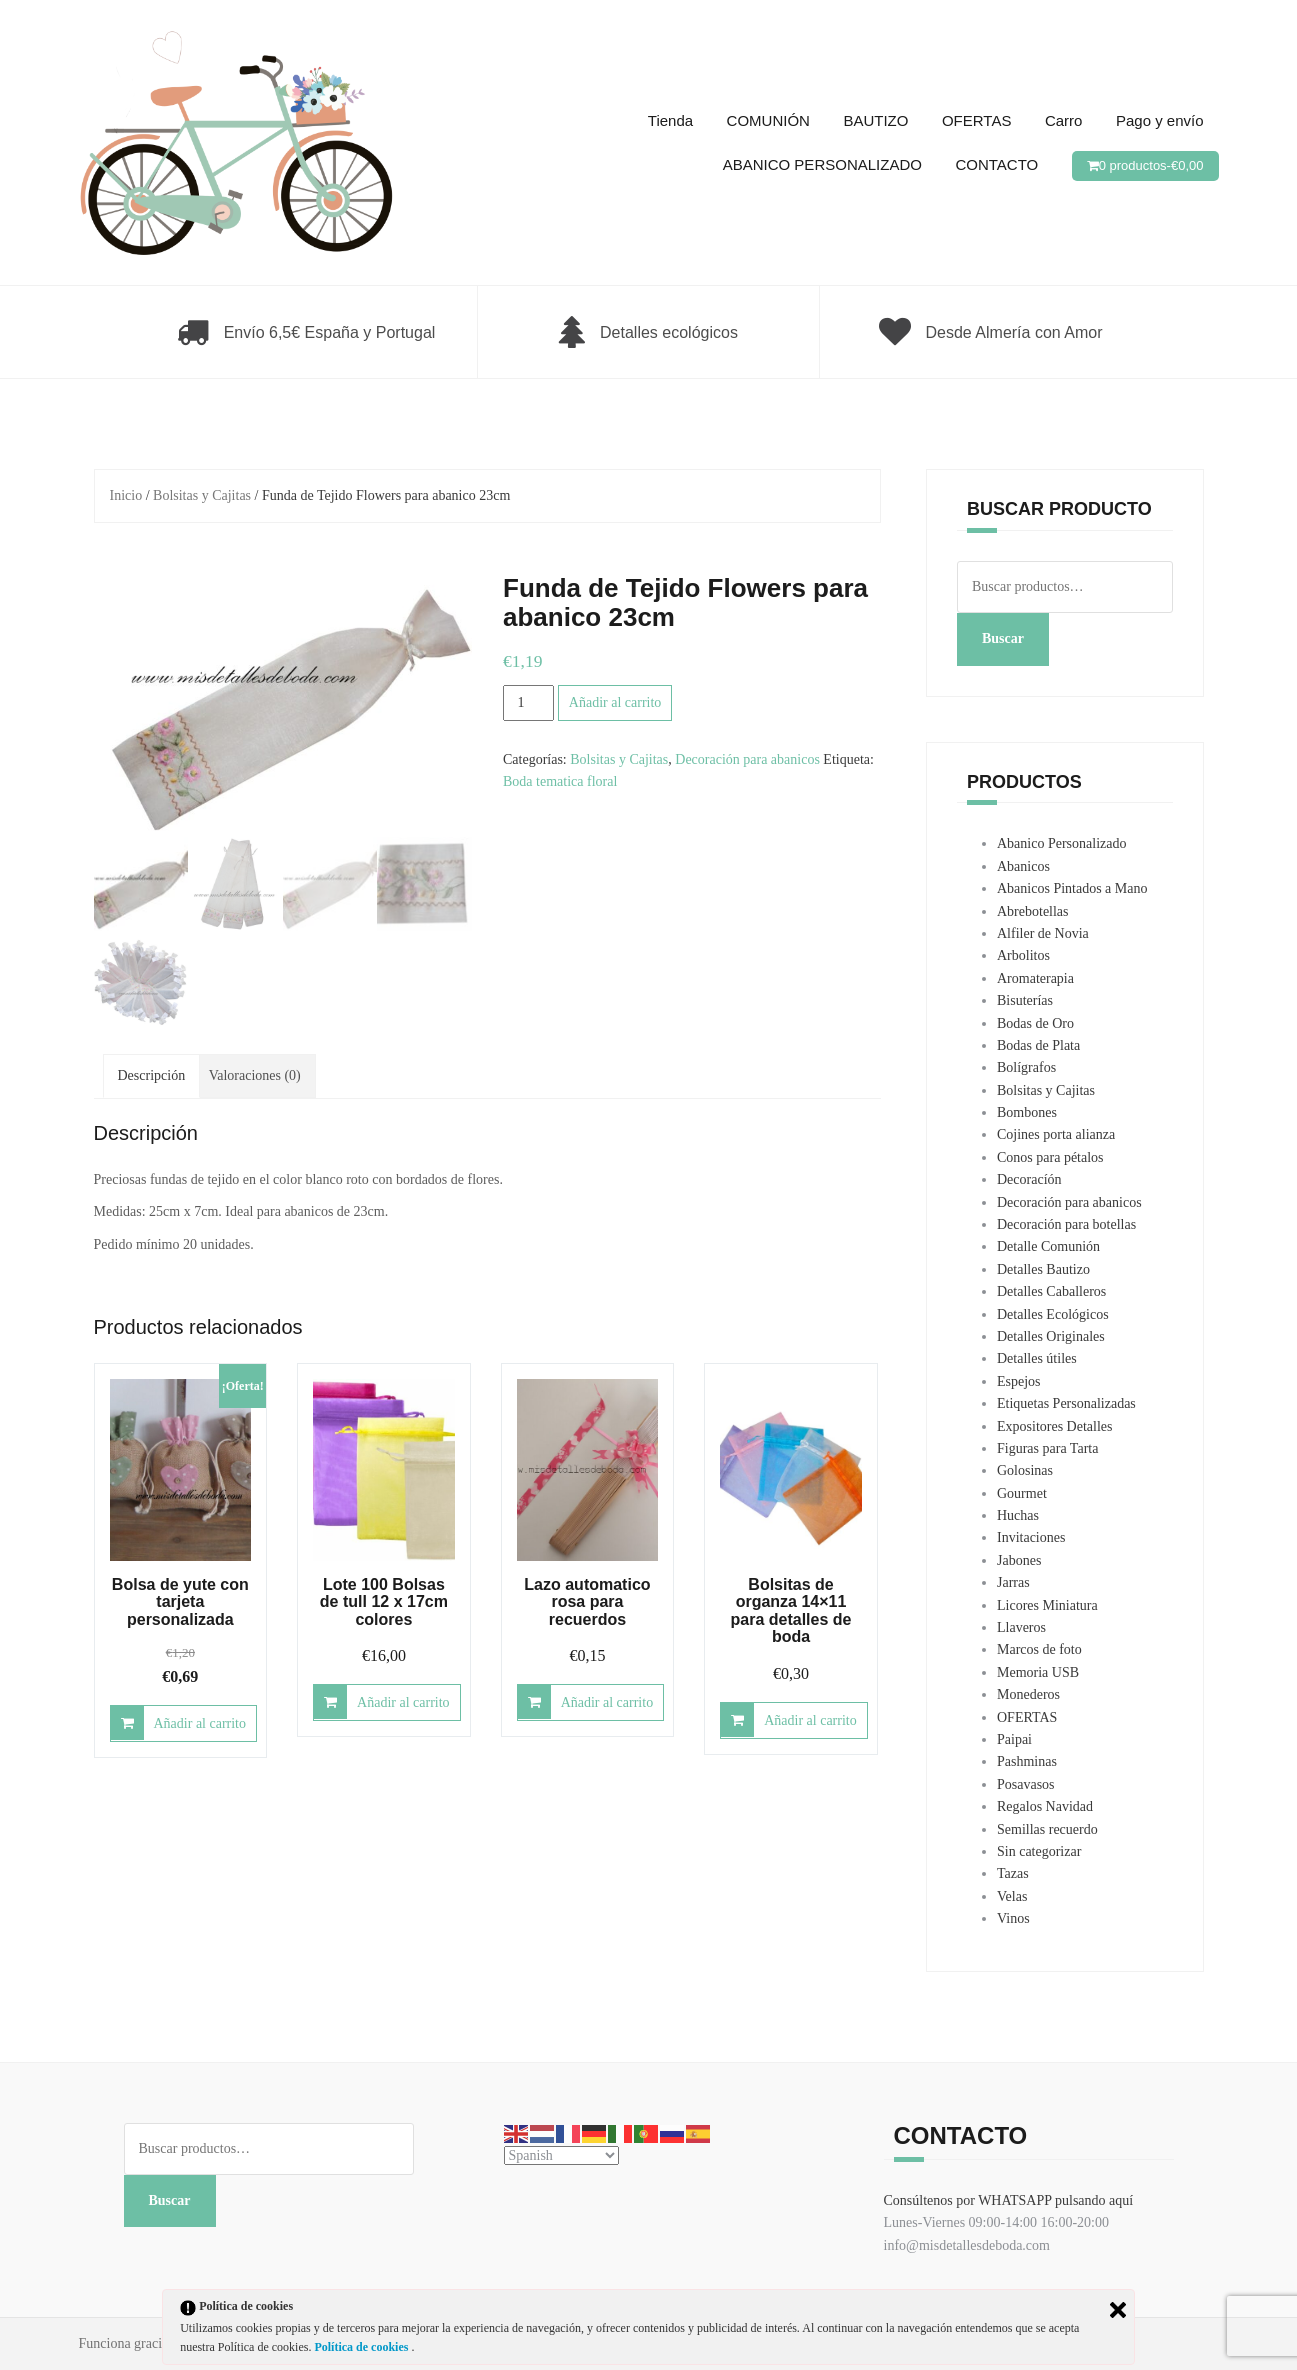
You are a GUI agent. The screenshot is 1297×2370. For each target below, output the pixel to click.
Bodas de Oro (1035, 1023)
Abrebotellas (1033, 911)
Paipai (1014, 1739)
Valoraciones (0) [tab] (255, 1075)
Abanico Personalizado (1061, 843)
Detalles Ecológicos (1053, 1314)
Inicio (126, 495)
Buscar (1003, 638)
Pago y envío (1160, 120)
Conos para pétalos (1050, 1157)
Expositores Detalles (1054, 1426)
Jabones (1019, 1560)
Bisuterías (1025, 1000)
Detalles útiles (1037, 1358)
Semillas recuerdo (1047, 1829)
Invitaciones (1031, 1537)
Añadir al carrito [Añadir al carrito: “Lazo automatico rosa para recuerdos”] (607, 1702)
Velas (1012, 1896)
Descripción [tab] (152, 1075)
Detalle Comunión (1048, 1246)
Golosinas (1025, 1470)
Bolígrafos (1026, 1067)
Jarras (1013, 1582)
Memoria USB (1038, 1672)
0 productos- (1151, 165)
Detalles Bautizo (1043, 1269)
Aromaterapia (1035, 978)
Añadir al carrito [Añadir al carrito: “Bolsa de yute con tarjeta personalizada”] (200, 1723)
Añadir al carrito (615, 702)
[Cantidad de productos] (528, 703)
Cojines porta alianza (1056, 1134)
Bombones (1027, 1112)
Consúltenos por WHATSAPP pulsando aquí (1009, 2200)
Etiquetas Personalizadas (1066, 1403)
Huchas (1018, 1515)
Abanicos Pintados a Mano (1072, 888)
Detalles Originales (1051, 1336)
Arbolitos (1023, 955)
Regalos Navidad (1045, 1806)
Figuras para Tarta (1047, 1448)
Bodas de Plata (1038, 1045)
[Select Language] (561, 2155)
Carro (1064, 120)
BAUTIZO (875, 120)
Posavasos (1026, 1784)
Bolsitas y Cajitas (202, 495)
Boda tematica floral (560, 781)
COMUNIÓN (768, 120)
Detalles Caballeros (1051, 1291)
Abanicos (1023, 866)
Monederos (1028, 1694)
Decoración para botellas (1066, 1224)
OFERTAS (976, 120)
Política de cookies (362, 2347)
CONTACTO (996, 164)
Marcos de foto (1039, 1649)
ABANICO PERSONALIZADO (822, 164)
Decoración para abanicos (747, 759)
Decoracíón (1029, 1179)
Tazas (1013, 1873)
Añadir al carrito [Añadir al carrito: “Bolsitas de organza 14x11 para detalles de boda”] (810, 1720)
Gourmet (1022, 1493)
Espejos (1019, 1381)
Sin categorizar (1039, 1851)
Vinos (1013, 1918)
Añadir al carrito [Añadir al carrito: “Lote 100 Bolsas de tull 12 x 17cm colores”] (403, 1702)
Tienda (670, 120)
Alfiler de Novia (1043, 933)
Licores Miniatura (1047, 1605)
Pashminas (1027, 1761)
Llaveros (1021, 1627)
